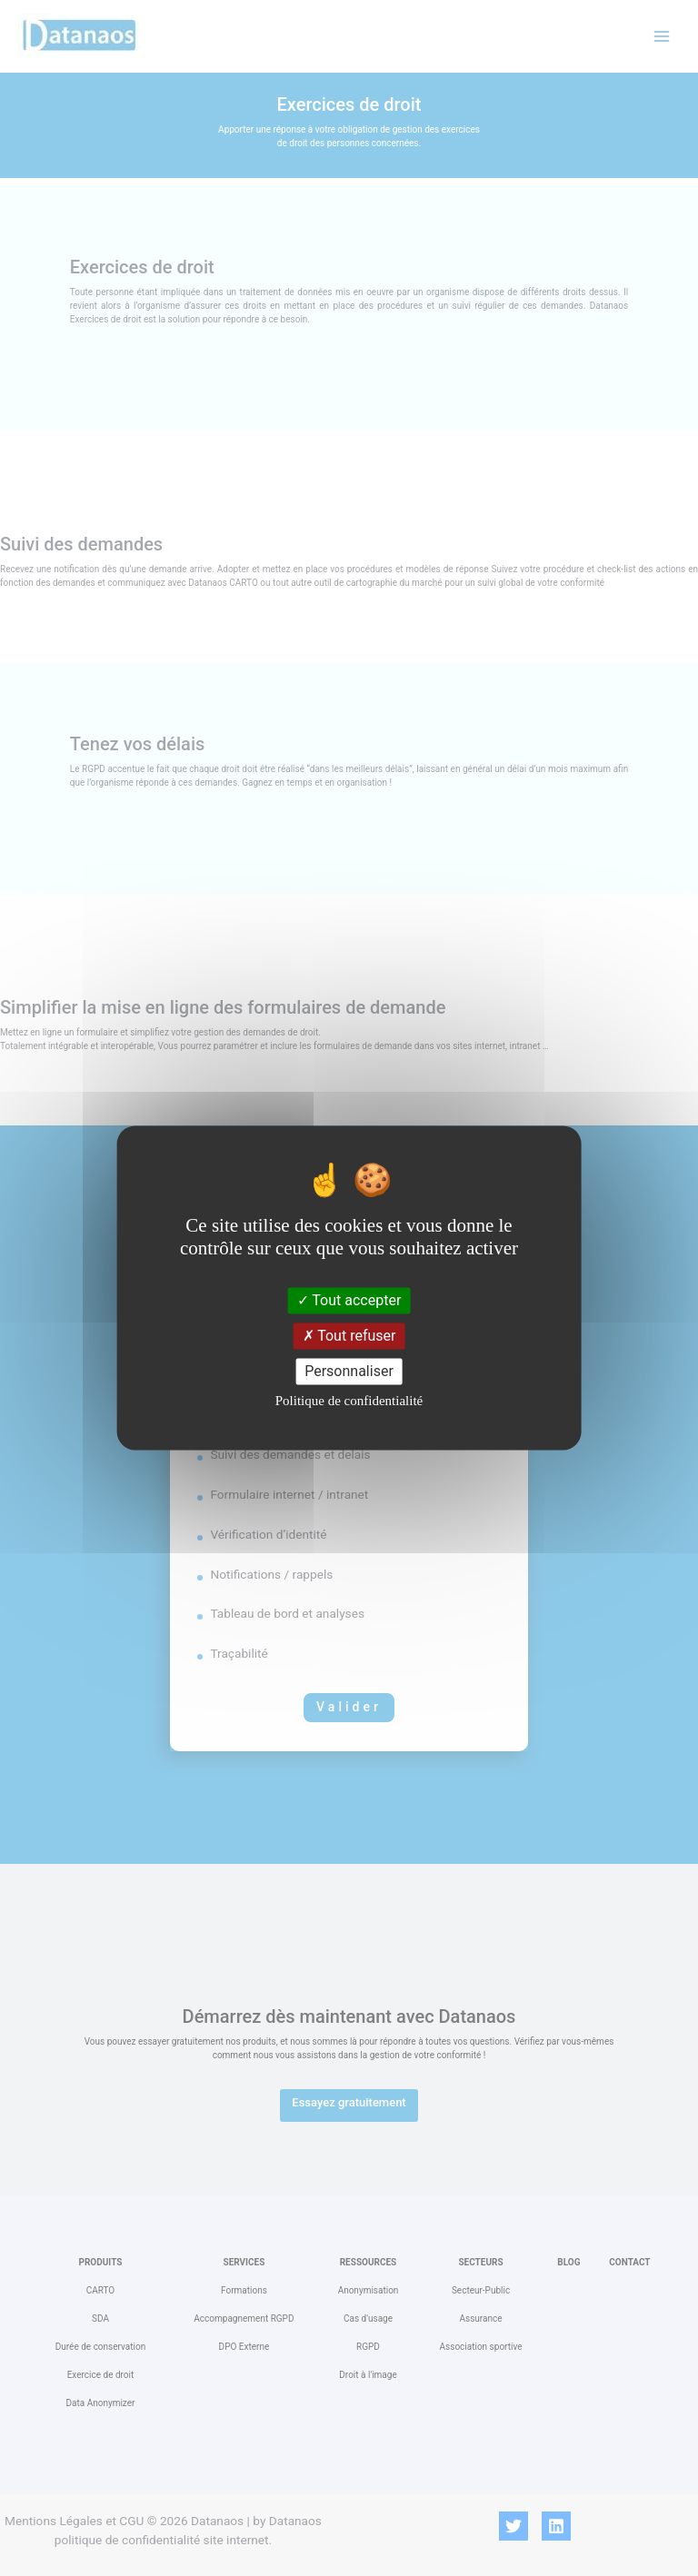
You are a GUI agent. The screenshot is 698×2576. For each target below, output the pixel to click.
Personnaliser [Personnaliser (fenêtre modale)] (349, 1371)
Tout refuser (349, 1335)
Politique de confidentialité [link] (349, 1401)
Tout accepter (349, 1300)
